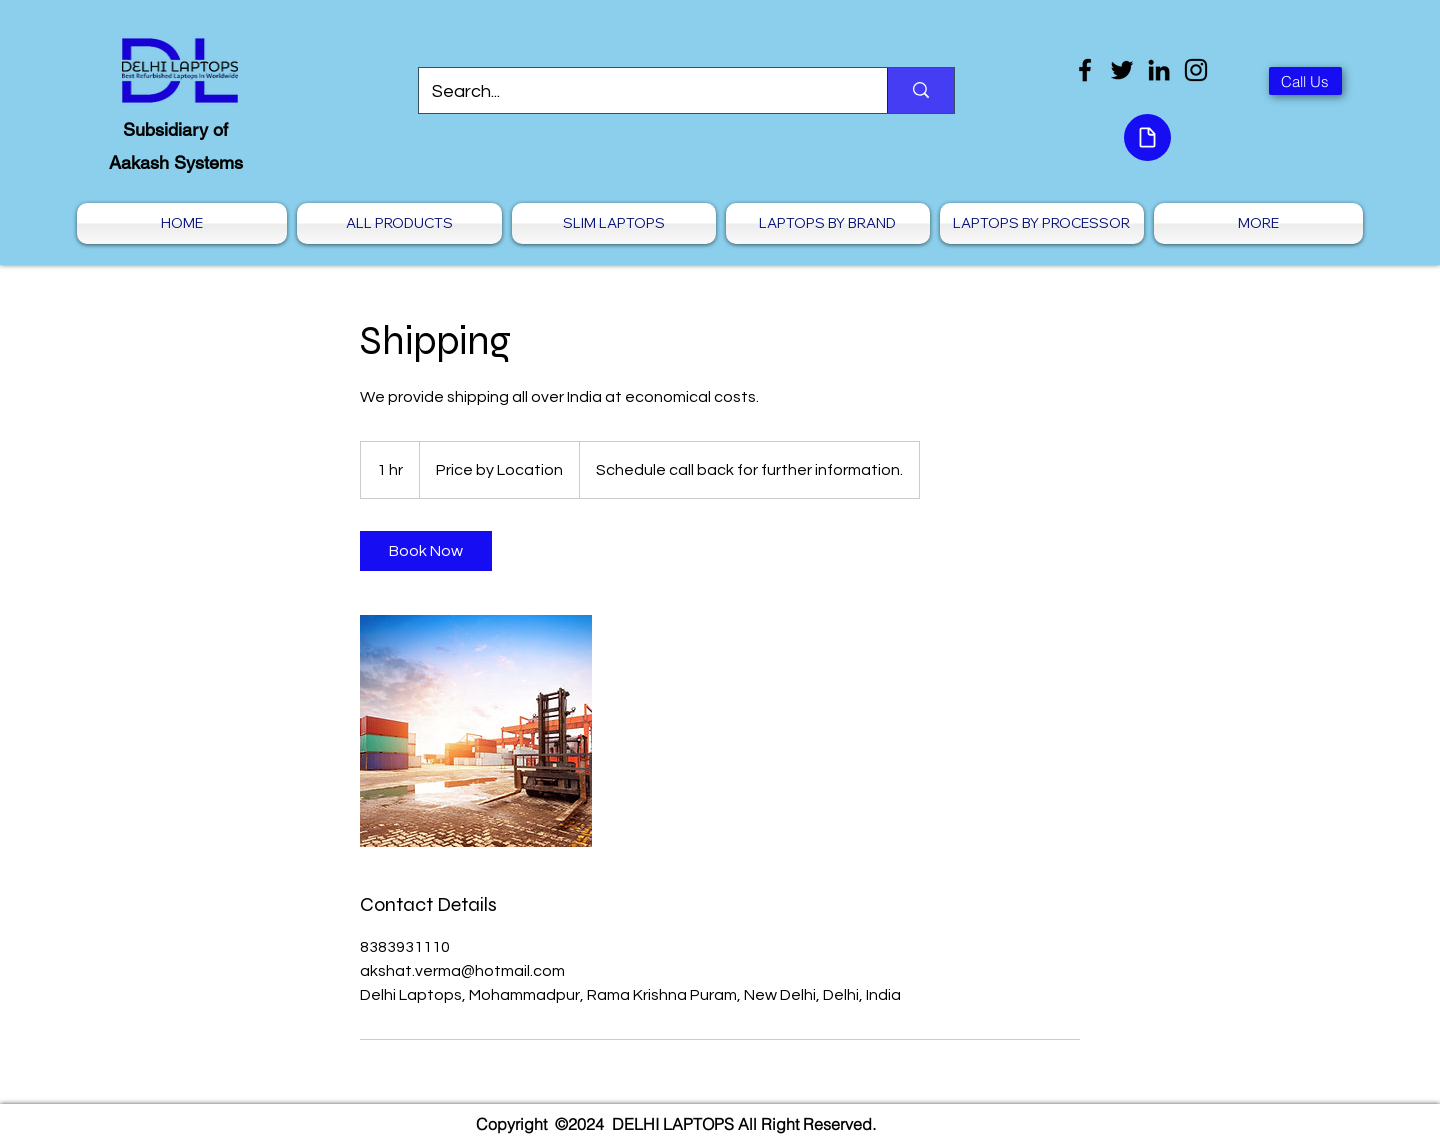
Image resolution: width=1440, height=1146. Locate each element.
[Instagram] (1196, 70)
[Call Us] (1305, 81)
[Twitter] (1122, 70)
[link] (426, 551)
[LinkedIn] (1159, 70)
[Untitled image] (476, 731)
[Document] (1147, 137)
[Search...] (638, 92)
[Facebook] (1085, 70)
